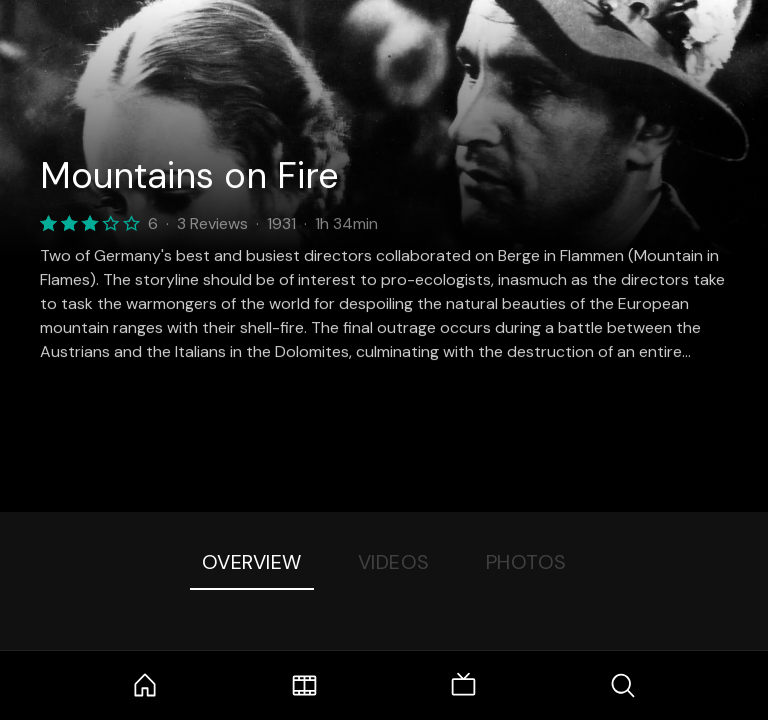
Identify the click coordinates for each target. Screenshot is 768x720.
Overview (252, 562)
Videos (394, 562)
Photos (526, 562)
